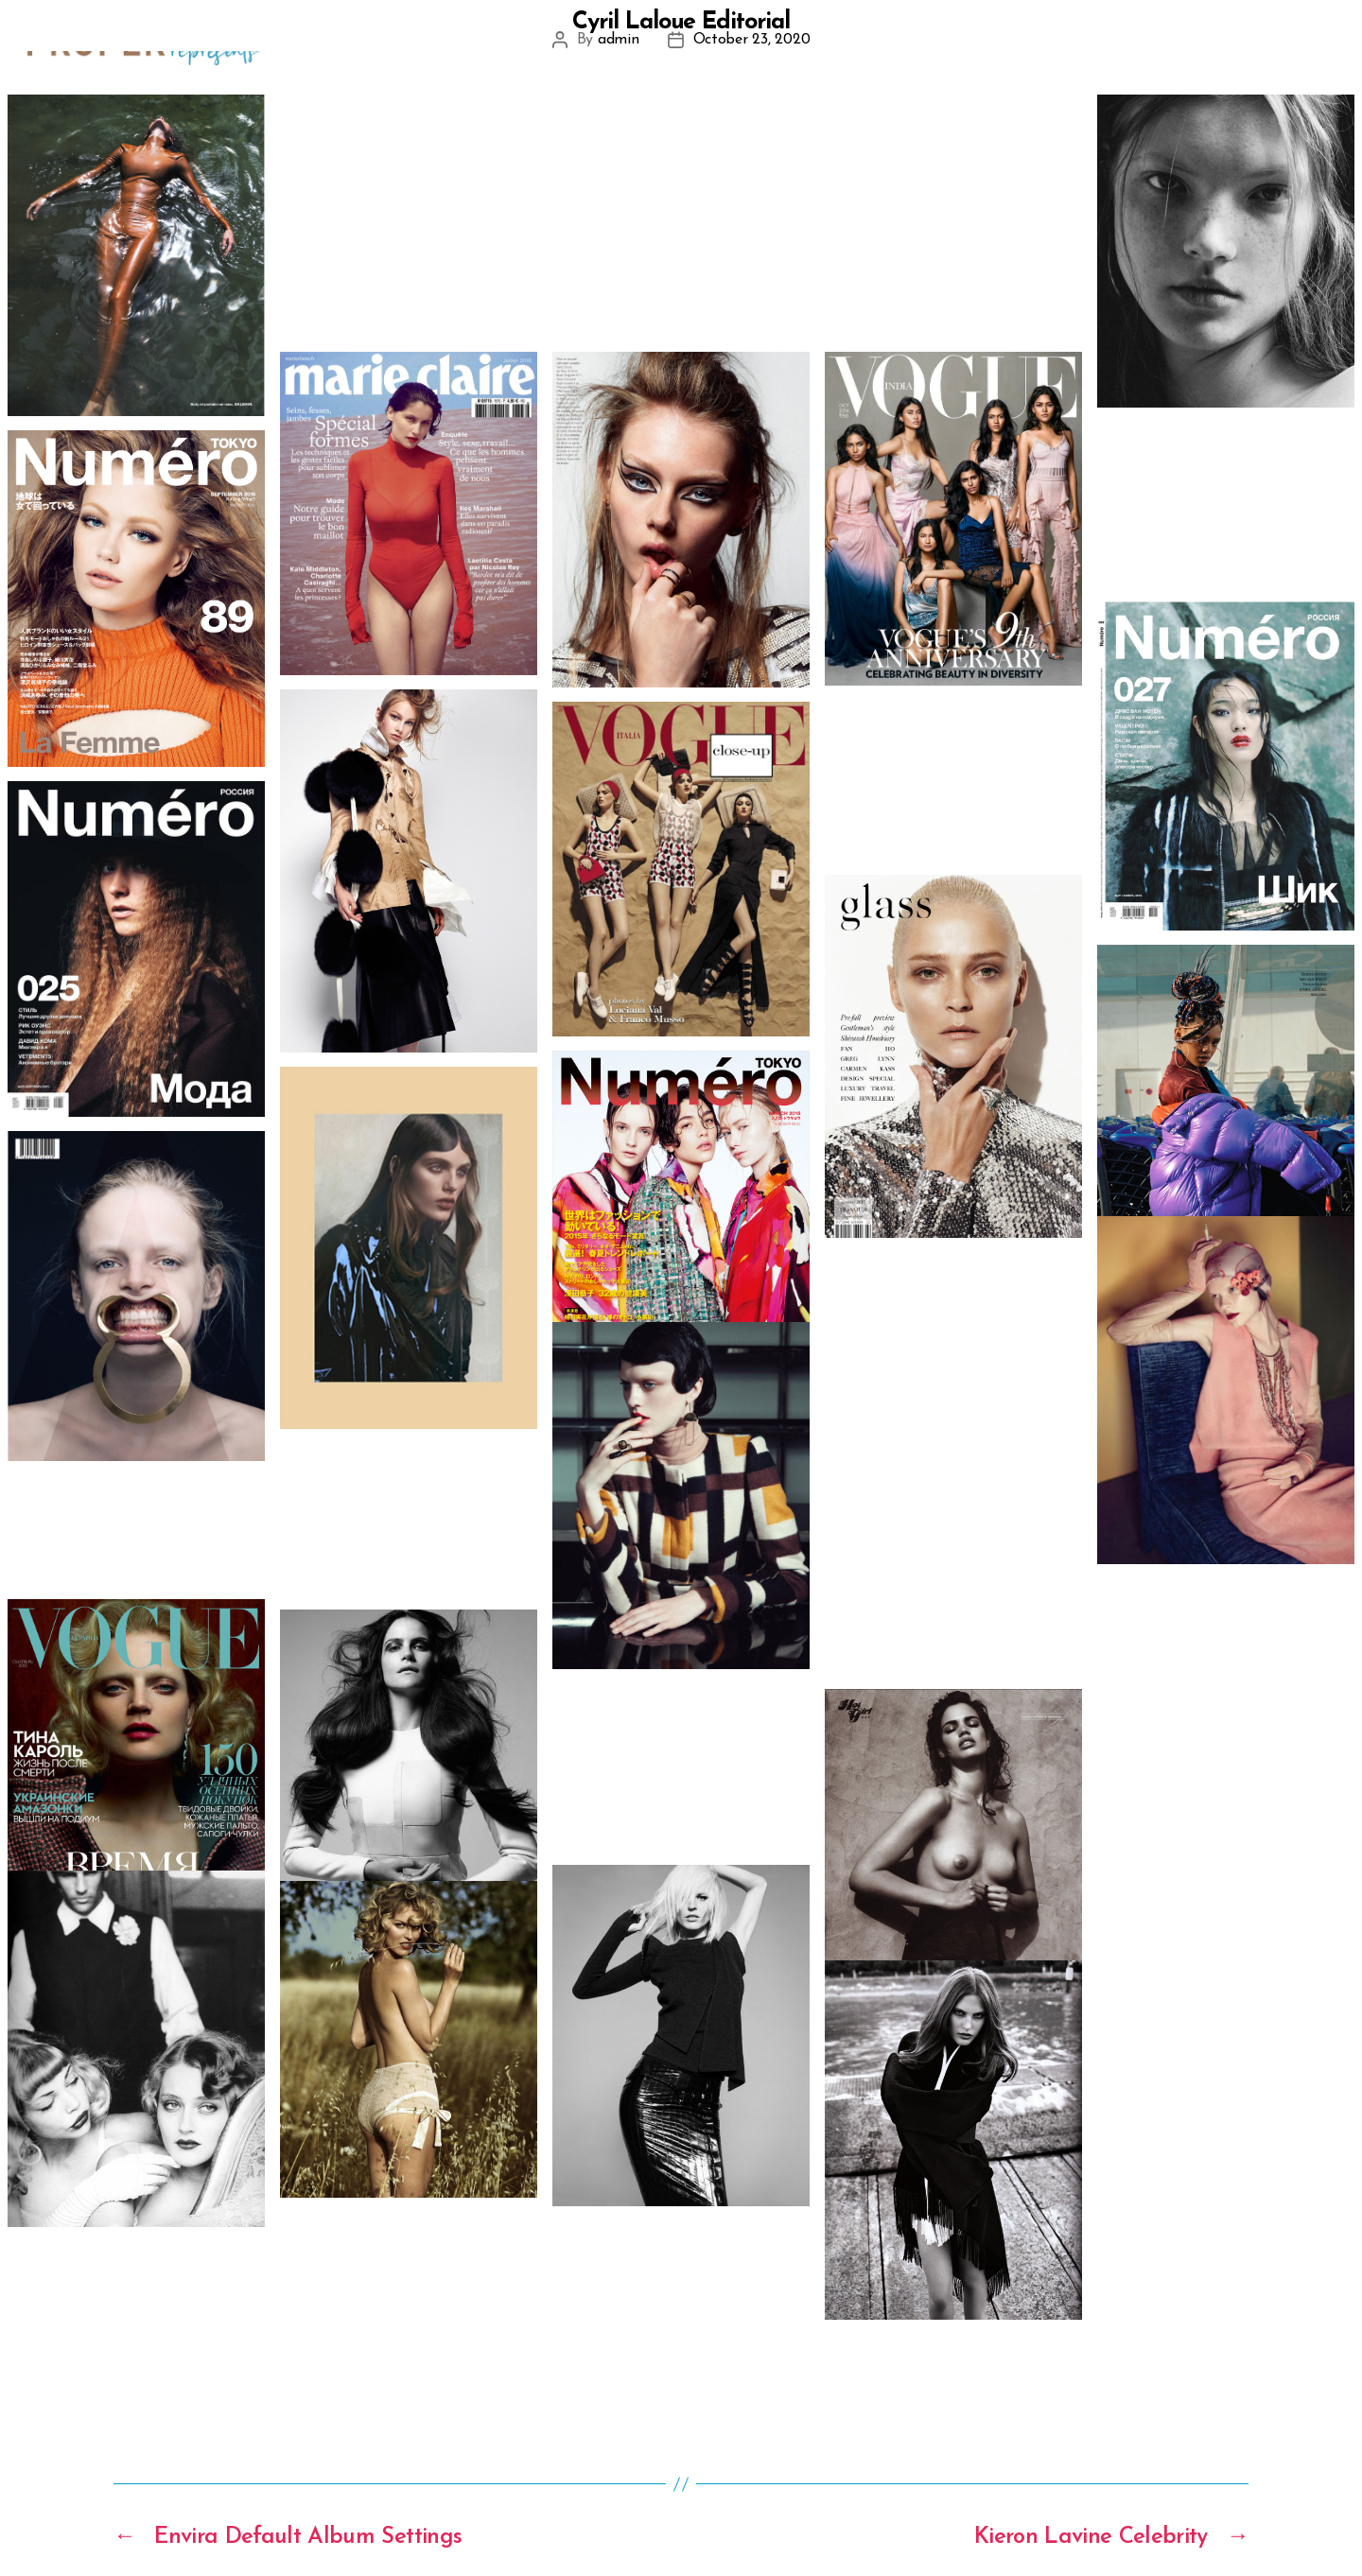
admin (618, 39)
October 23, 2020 (752, 39)
